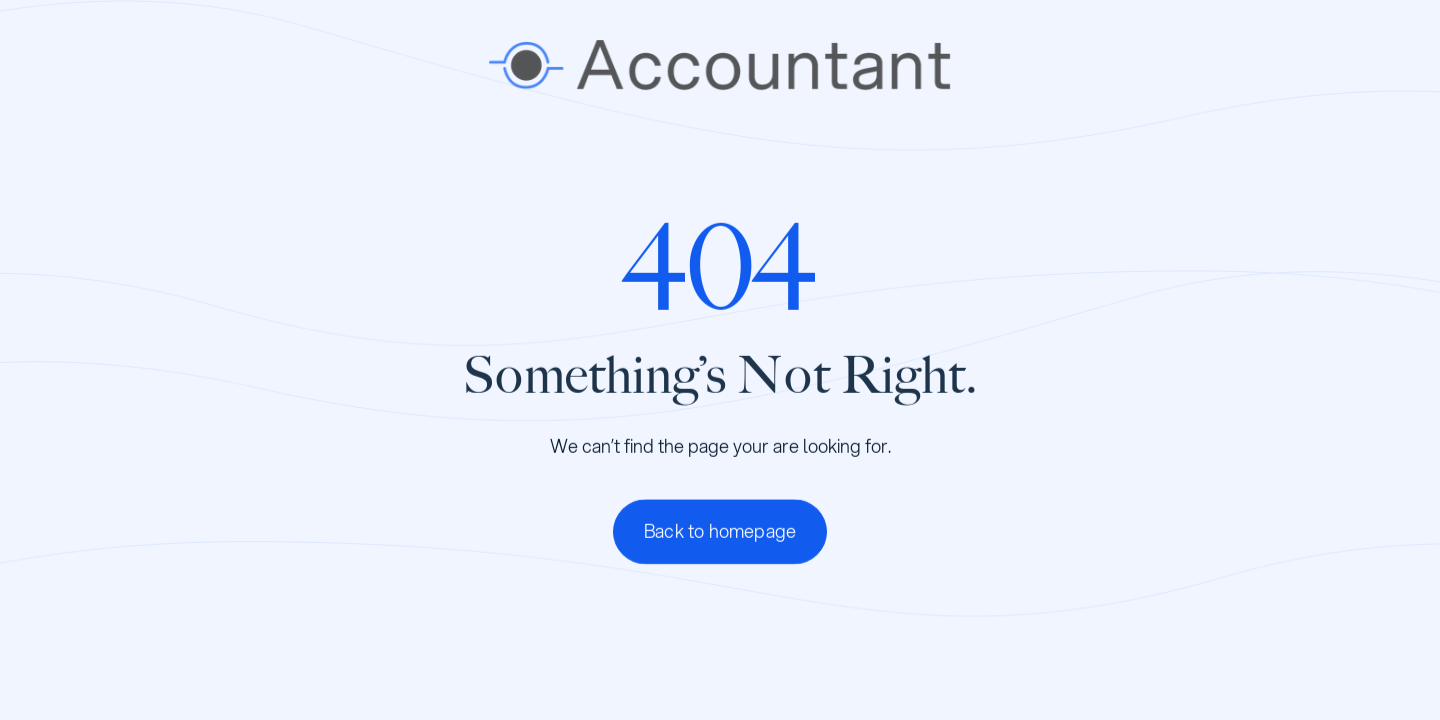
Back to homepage (720, 531)
